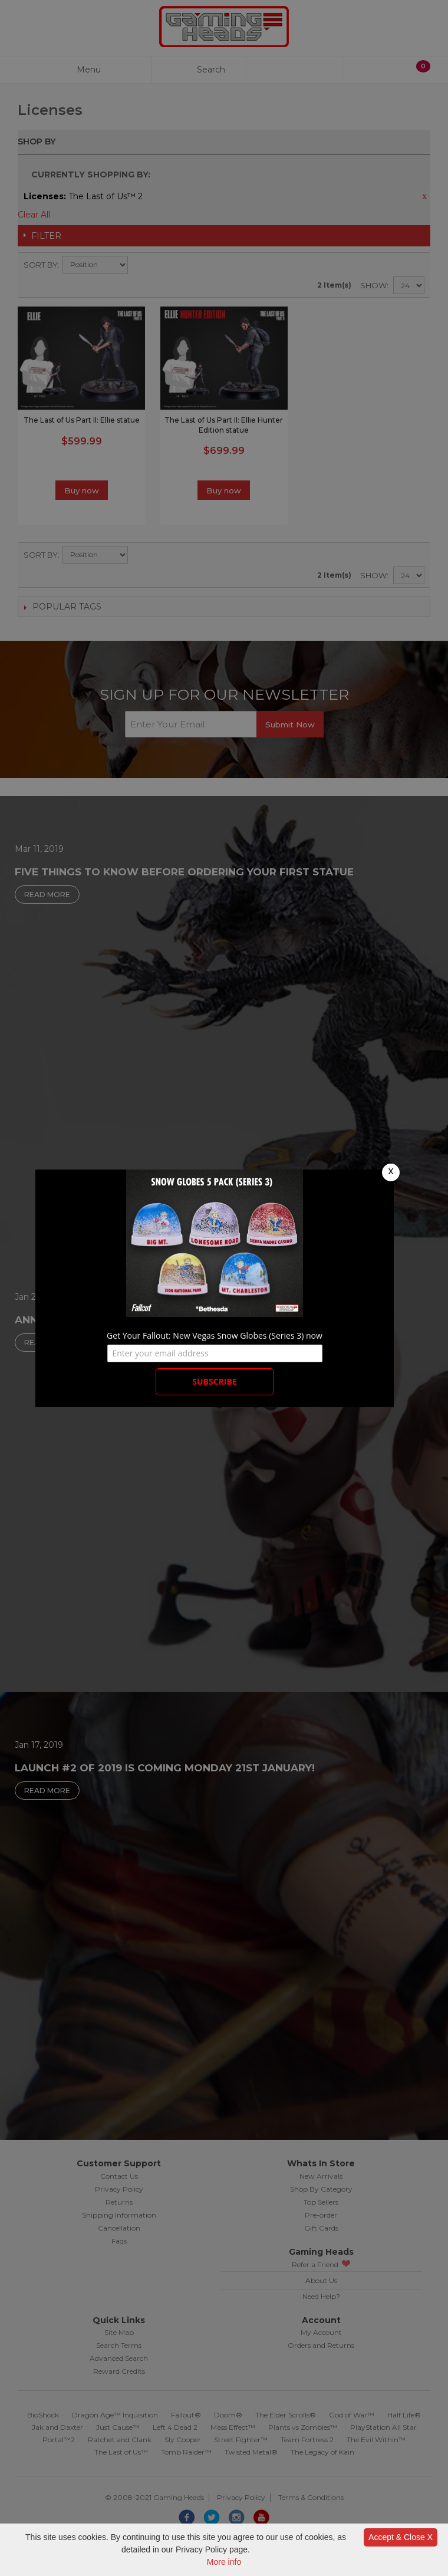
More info (224, 2562)
